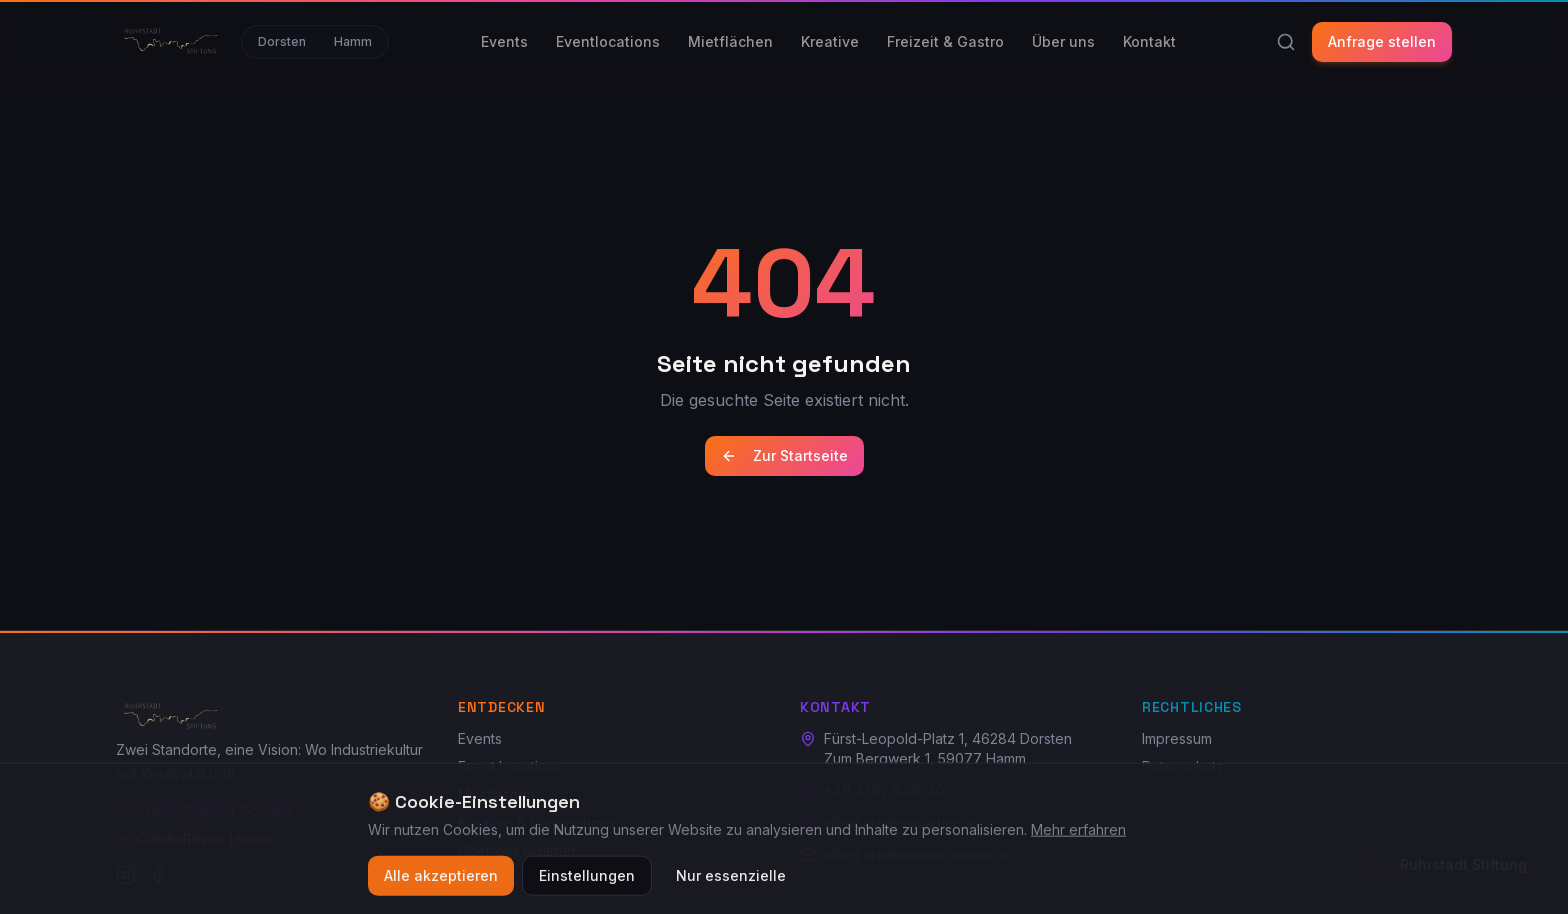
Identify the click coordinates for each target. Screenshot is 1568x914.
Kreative (830, 41)
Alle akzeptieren (441, 884)
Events (504, 41)
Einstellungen (587, 884)
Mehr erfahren (1078, 838)
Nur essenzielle (731, 884)
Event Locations (510, 766)
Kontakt (1149, 41)
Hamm (353, 41)
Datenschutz (1183, 766)
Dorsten (282, 41)
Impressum (1177, 738)
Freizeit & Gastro (945, 41)
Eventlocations (608, 41)
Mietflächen (730, 41)
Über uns (1063, 41)
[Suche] (1286, 42)
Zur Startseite (784, 455)
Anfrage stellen (1382, 41)
